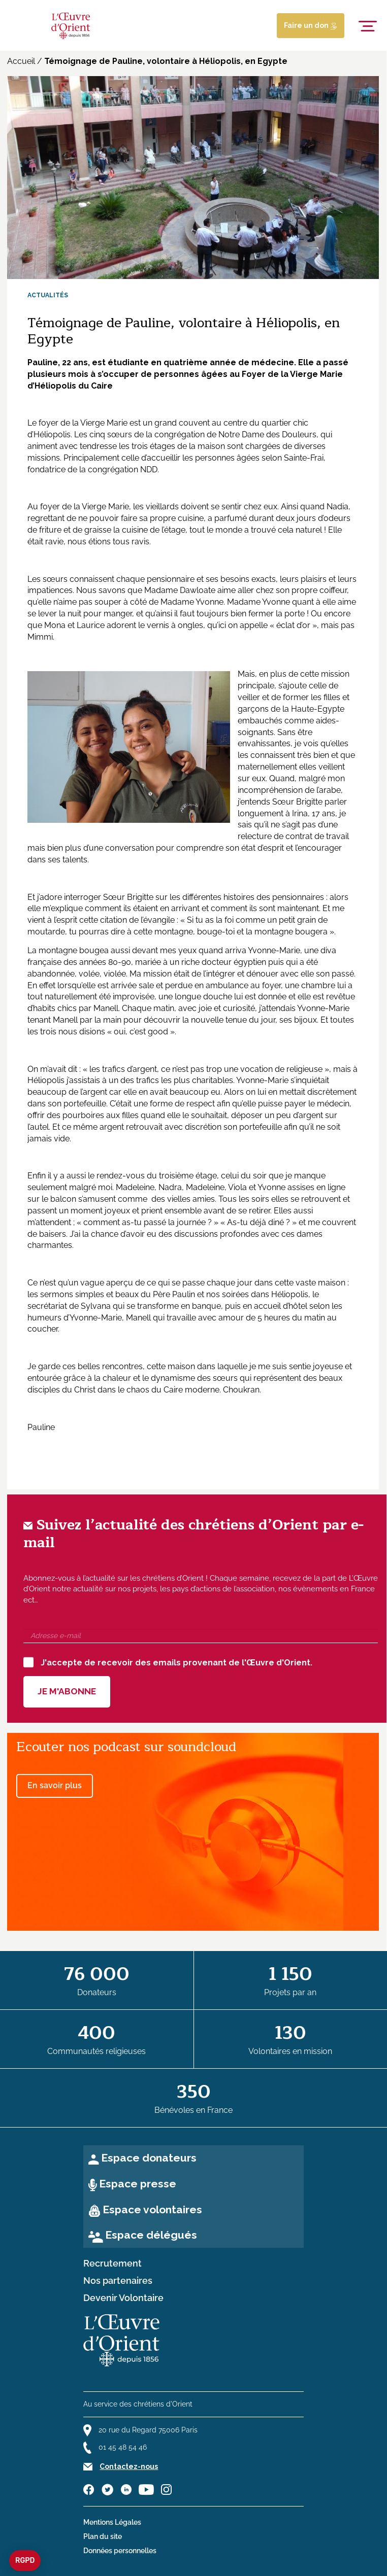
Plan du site (102, 2536)
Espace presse (137, 2183)
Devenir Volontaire (123, 2298)
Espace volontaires (152, 2209)
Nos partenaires (117, 2281)
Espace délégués (151, 2235)
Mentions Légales (112, 2522)
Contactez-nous (129, 2466)
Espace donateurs (149, 2157)
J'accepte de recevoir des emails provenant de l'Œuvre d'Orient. (167, 1662)
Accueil (21, 61)
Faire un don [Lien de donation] (310, 25)
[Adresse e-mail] (200, 1636)
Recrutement (112, 2263)
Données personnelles (119, 2551)
